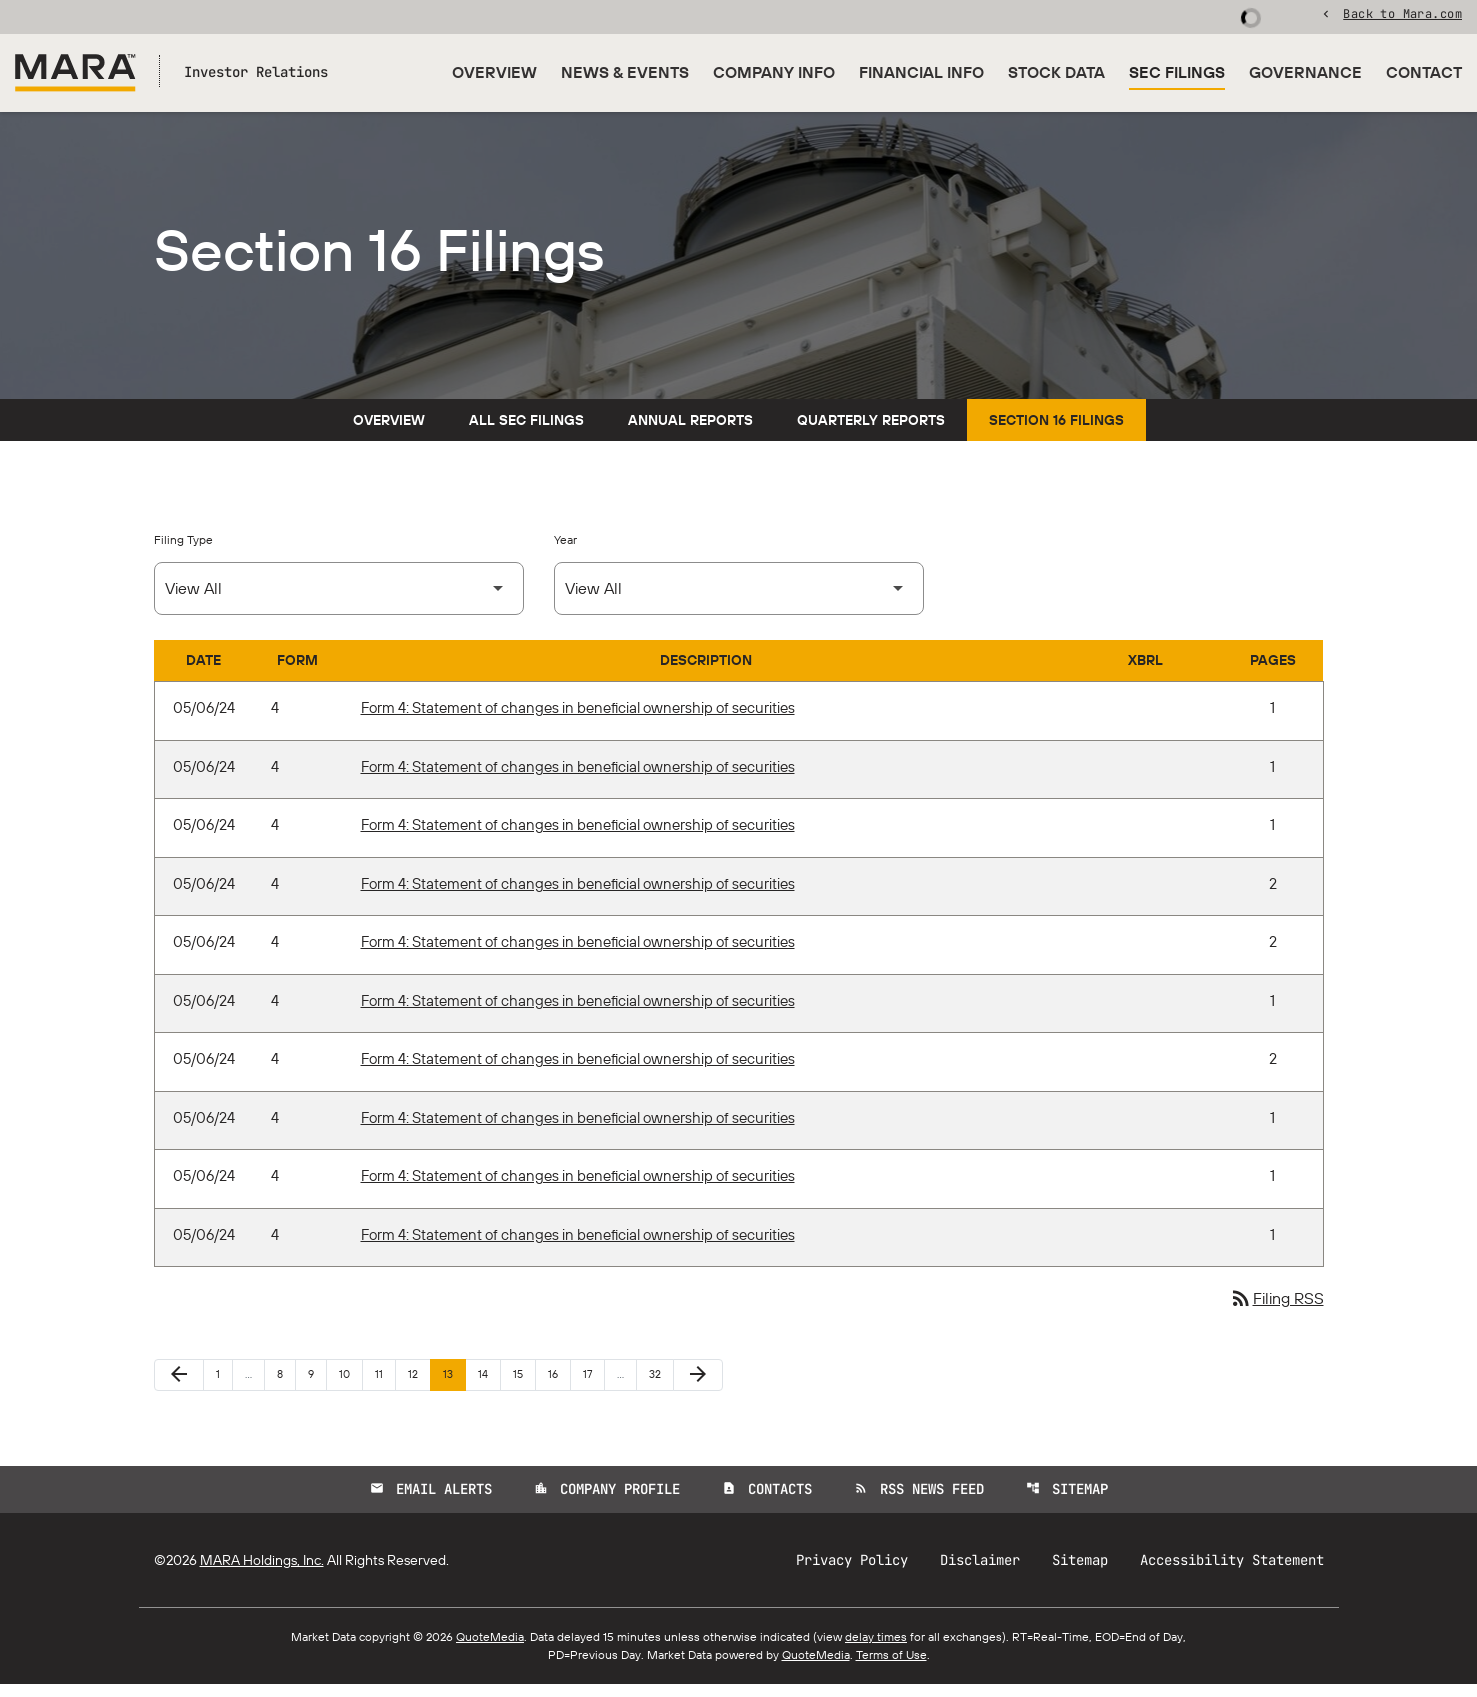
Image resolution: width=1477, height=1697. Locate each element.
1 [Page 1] (224, 1386)
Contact (1424, 72)
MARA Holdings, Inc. (262, 1573)
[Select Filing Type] (339, 601)
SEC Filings (1177, 72)
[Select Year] (739, 601)
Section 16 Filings (1056, 433)
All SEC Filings (526, 433)
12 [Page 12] (419, 1386)
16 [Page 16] (559, 1386)
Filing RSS (1276, 1312)
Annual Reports (690, 433)
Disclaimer (980, 1573)
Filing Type (183, 552)
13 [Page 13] (454, 1386)
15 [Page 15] (524, 1386)
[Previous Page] (179, 1388)
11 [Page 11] (385, 1386)
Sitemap (1067, 1502)
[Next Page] (698, 1388)
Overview (494, 72)
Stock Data (1056, 72)
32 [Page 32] (660, 1386)
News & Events (625, 72)
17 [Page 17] (593, 1386)
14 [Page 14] (489, 1386)
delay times (876, 1649)
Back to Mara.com (1402, 15)
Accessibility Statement (1232, 1573)
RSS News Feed (919, 1502)
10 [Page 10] (350, 1386)
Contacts (767, 1502)
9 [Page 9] (317, 1386)
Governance (1305, 72)
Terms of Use (891, 1667)
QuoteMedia (490, 1649)
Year (565, 552)
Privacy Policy (852, 1573)
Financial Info (921, 72)
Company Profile (607, 1502)
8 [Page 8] (286, 1386)
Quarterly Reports (871, 433)
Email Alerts (431, 1502)
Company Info (774, 72)
